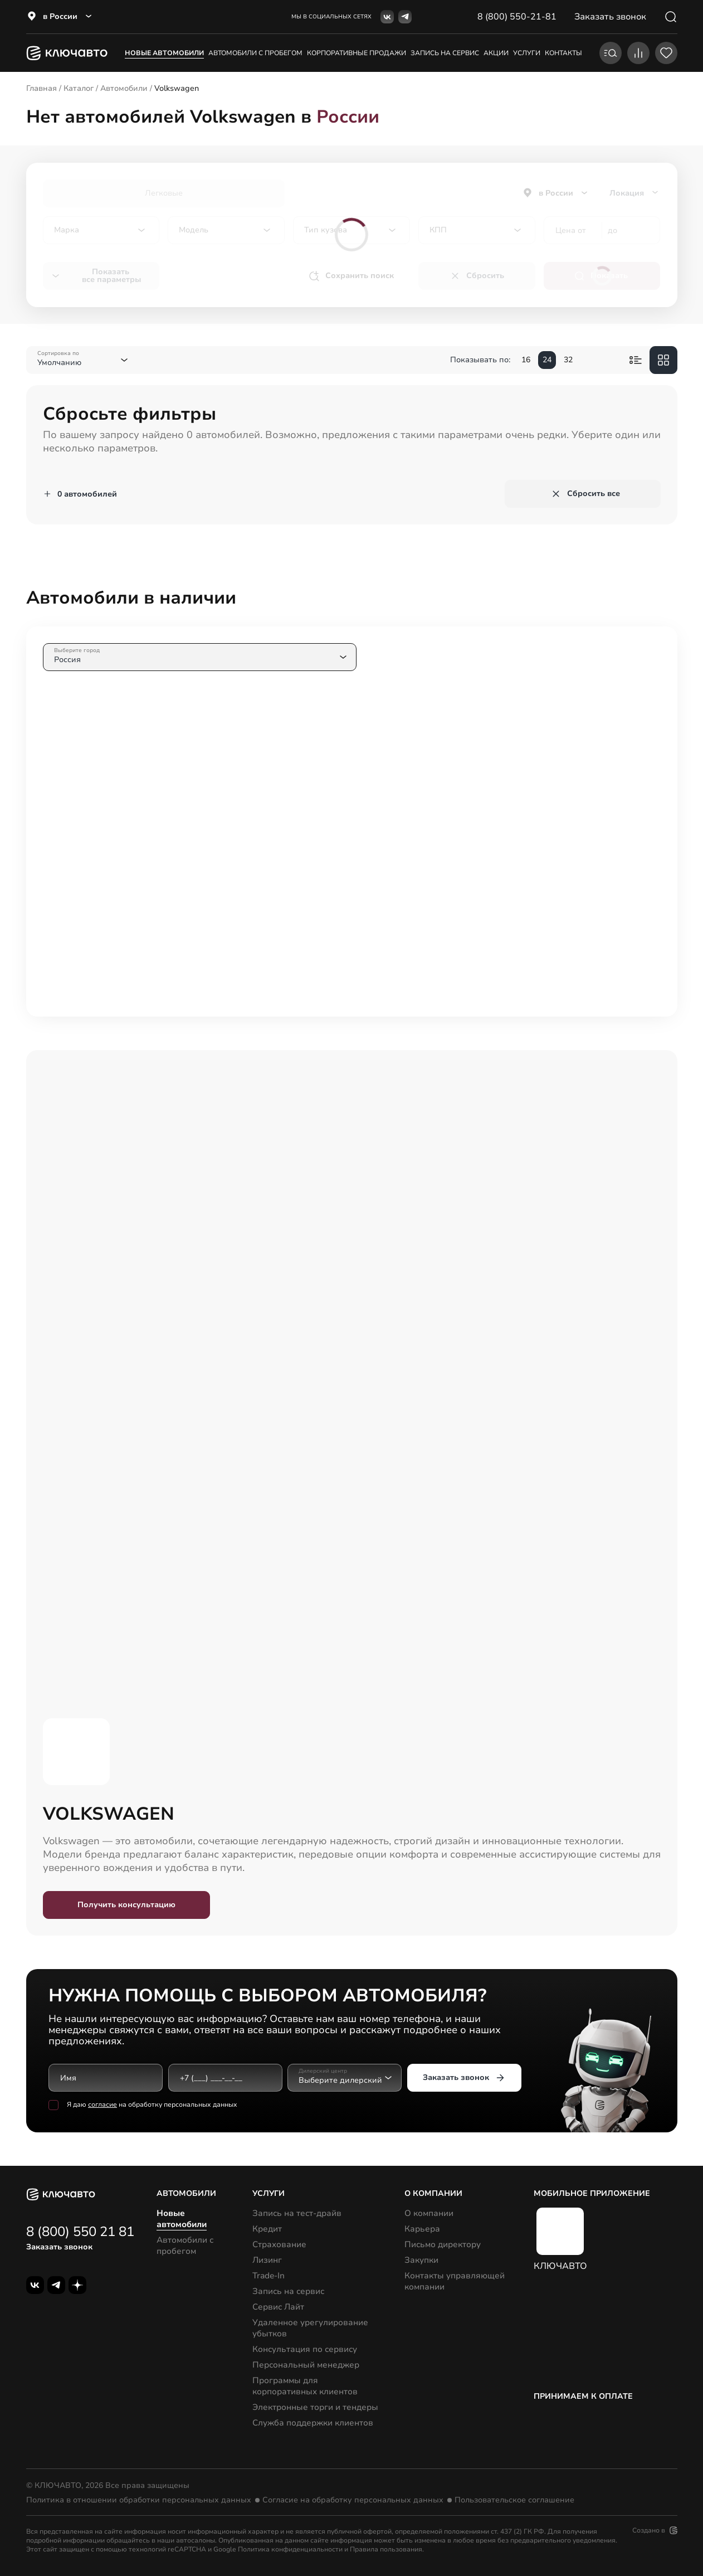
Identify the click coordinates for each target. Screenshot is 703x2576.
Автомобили (124, 88)
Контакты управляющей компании (454, 2281)
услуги (526, 52)
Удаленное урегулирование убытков (310, 2328)
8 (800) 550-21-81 (516, 17)
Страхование (279, 2244)
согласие (102, 2104)
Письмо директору (442, 2244)
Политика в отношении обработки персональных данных (138, 2500)
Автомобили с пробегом (255, 52)
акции (496, 52)
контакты (563, 52)
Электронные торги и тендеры (315, 2407)
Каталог (79, 88)
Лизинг (267, 2260)
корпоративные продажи (356, 52)
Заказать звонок (463, 2077)
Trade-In (268, 2275)
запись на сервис (445, 52)
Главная (41, 88)
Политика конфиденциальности (290, 2549)
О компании (428, 2213)
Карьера (422, 2228)
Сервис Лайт (278, 2306)
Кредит (267, 2228)
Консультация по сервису (304, 2349)
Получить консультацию (126, 1904)
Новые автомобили (164, 52)
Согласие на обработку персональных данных (352, 2500)
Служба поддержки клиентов (312, 2422)
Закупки (421, 2260)
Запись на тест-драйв (296, 2213)
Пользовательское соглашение (514, 2500)
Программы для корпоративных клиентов (305, 2386)
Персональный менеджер (305, 2364)
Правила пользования (386, 2549)
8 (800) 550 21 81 (80, 2231)
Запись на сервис (288, 2291)
